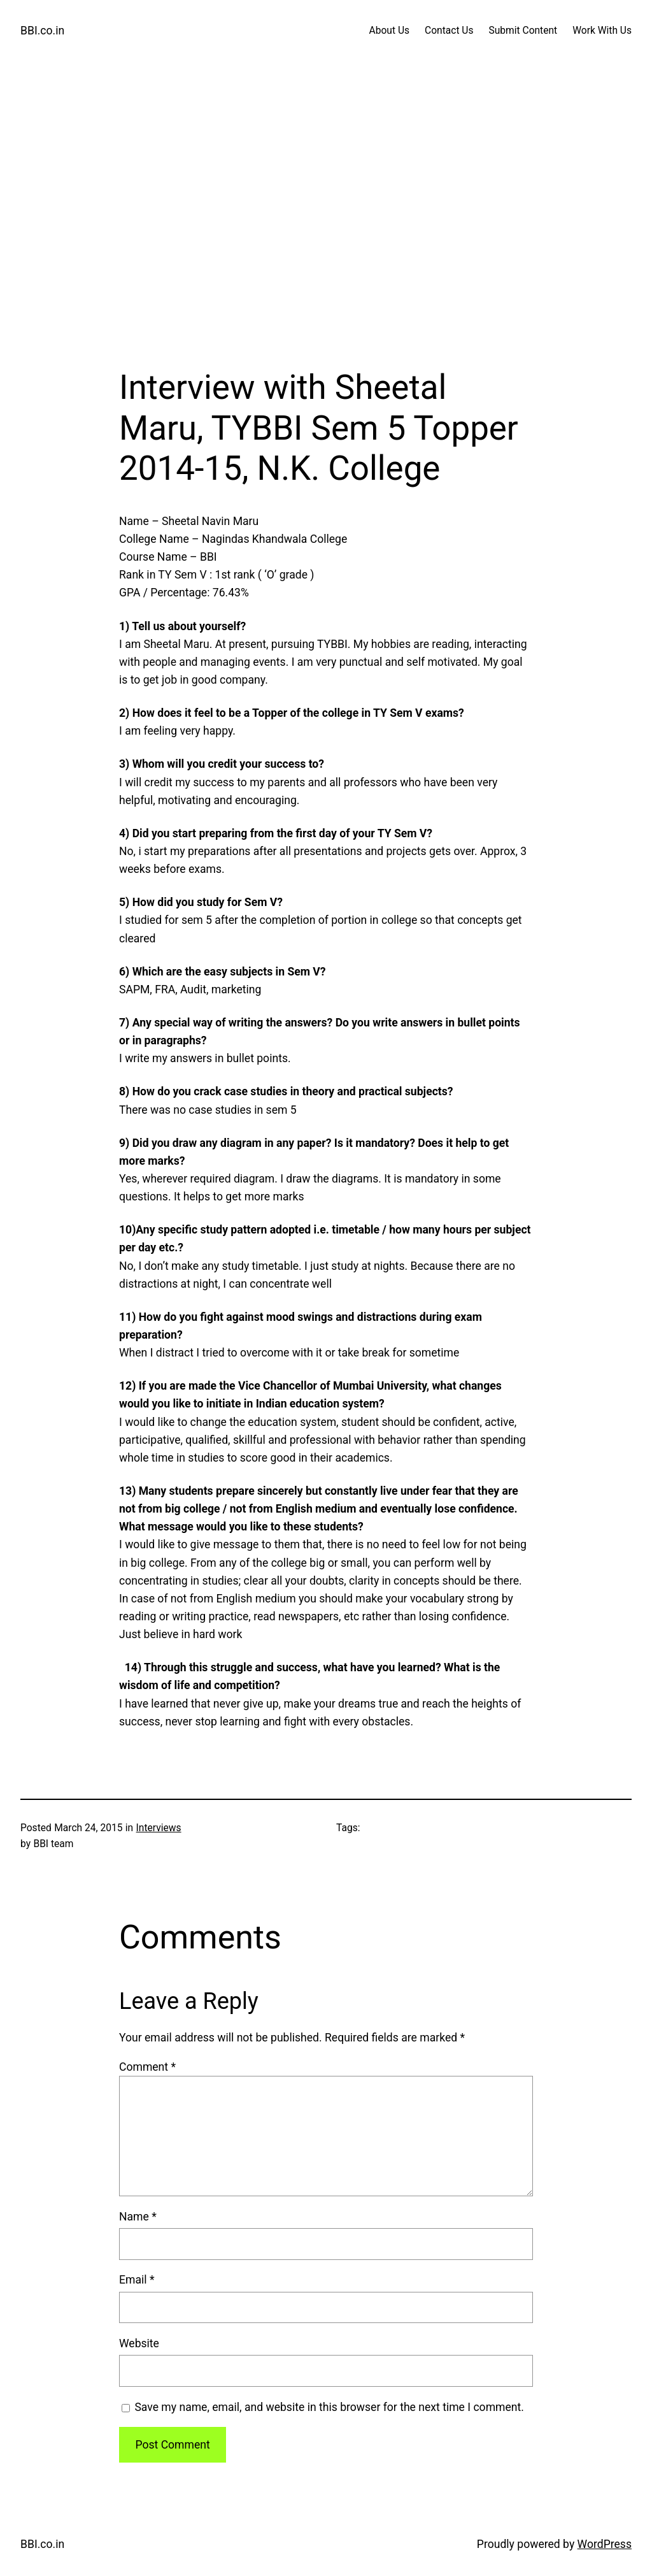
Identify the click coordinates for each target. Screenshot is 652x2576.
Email (136, 2279)
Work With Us (602, 30)
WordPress (605, 2544)
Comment (147, 2067)
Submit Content (523, 30)
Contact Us (449, 30)
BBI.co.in (42, 30)
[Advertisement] (326, 232)
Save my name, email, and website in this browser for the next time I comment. (329, 2407)
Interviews (158, 1828)
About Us (389, 30)
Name (138, 2216)
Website (139, 2343)
